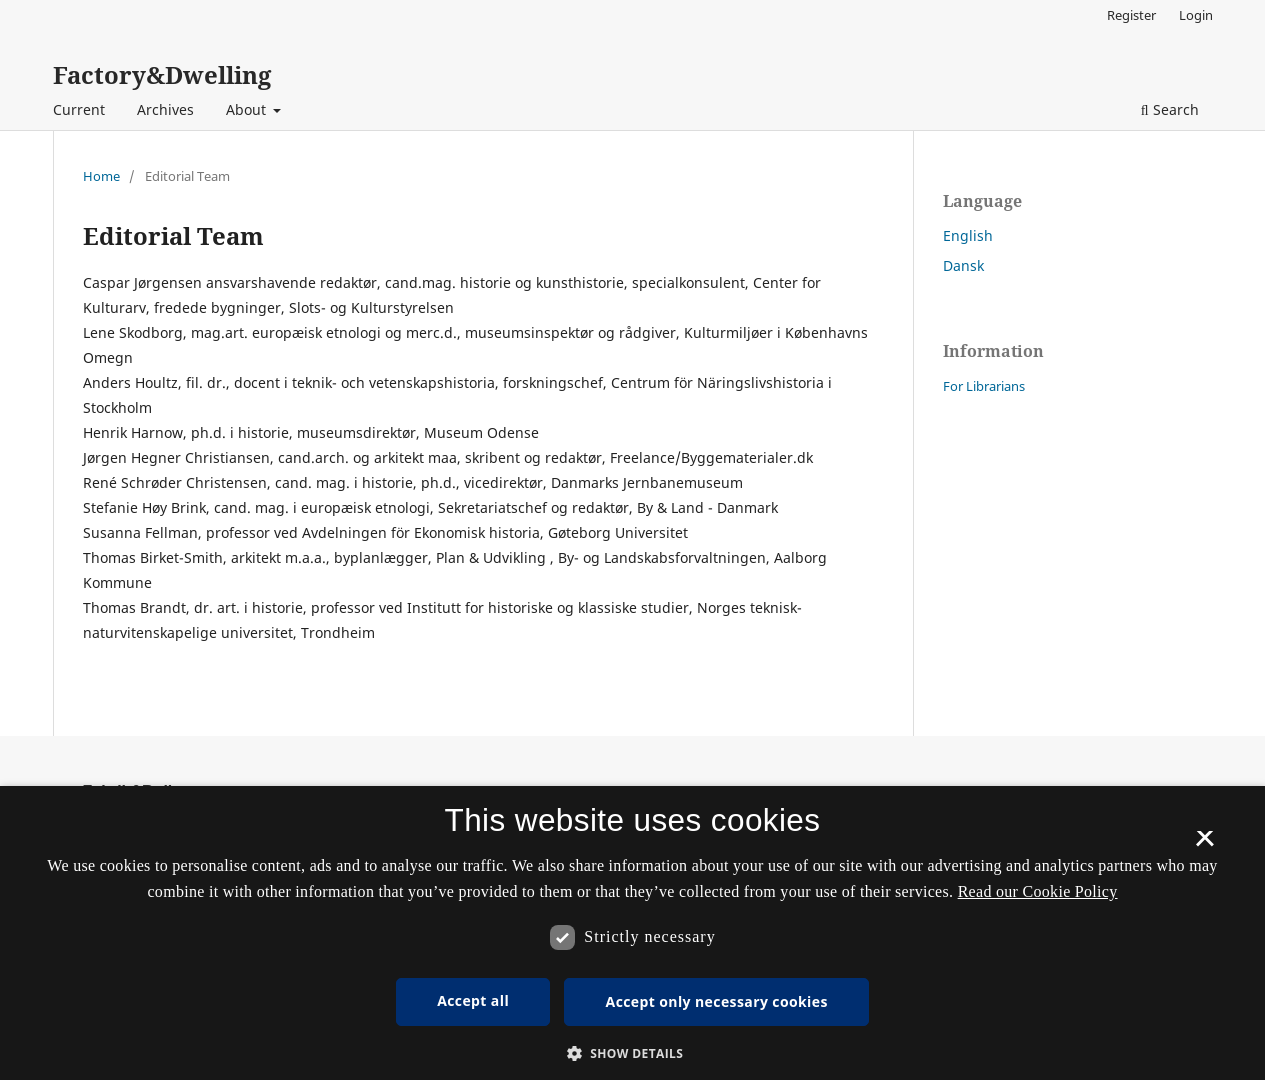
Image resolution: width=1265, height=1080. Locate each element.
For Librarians (984, 386)
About (248, 109)
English (968, 235)
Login (1196, 15)
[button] (633, 1053)
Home (101, 176)
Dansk (963, 265)
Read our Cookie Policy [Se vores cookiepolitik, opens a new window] (1038, 891)
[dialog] (632, 933)
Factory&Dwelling (162, 74)
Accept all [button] (473, 1000)
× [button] (1204, 845)
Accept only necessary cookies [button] (717, 1001)
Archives (165, 109)
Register (1131, 15)
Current (79, 109)
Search (1170, 109)
